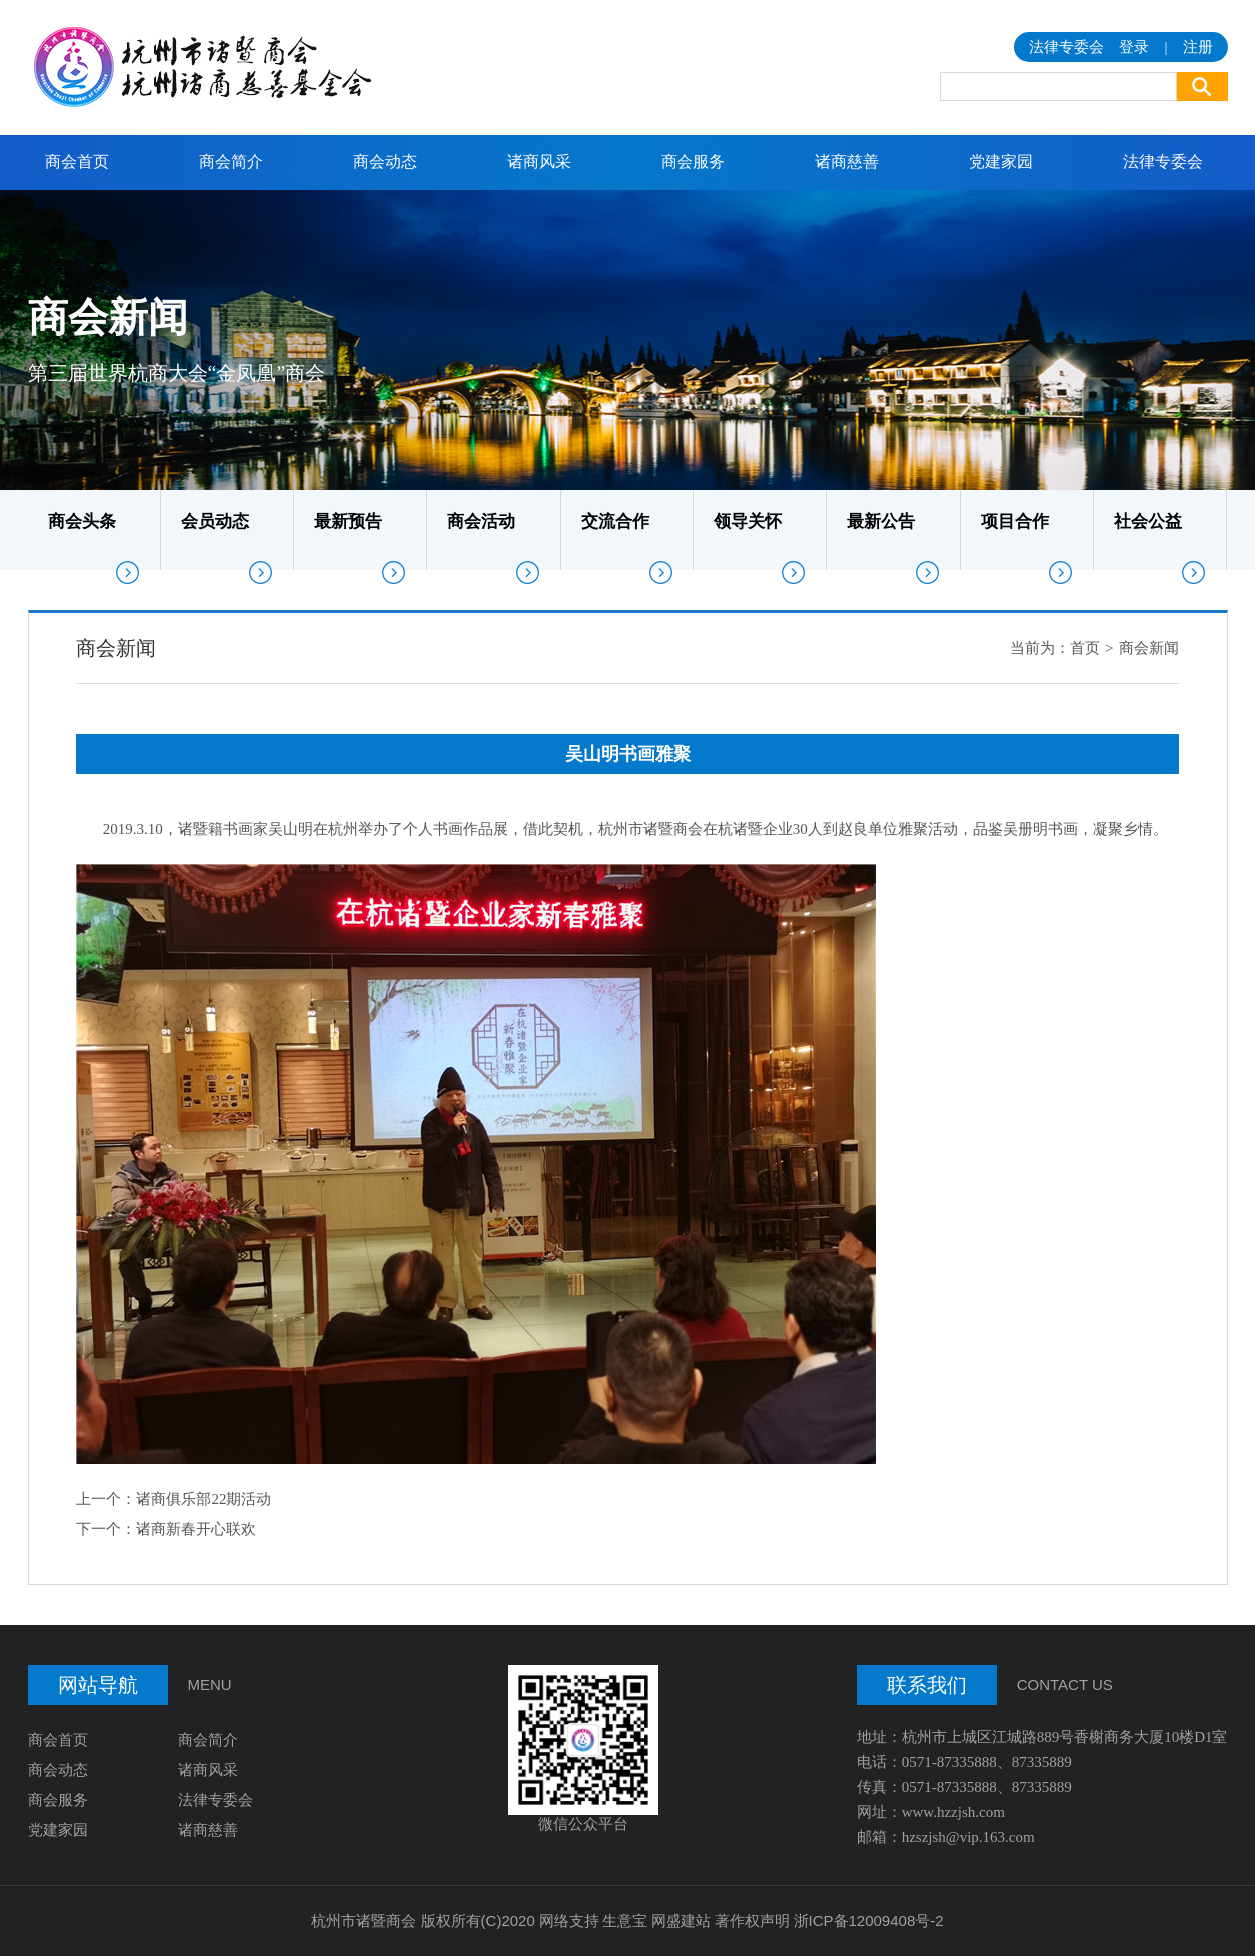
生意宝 (624, 1920)
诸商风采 (539, 161)
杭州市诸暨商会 (363, 1920)
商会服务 (693, 161)
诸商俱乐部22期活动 (203, 1499)
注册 (1198, 47)
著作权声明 (752, 1920)
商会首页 (77, 161)
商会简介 (231, 161)
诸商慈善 (847, 161)
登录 (1134, 47)
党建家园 (1001, 161)
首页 (1085, 648)
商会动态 (385, 161)
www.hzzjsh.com (953, 1812)
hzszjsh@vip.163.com (968, 1837)
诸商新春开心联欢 (196, 1529)
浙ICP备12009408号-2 (869, 1920)
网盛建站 (681, 1920)
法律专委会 (1163, 161)
